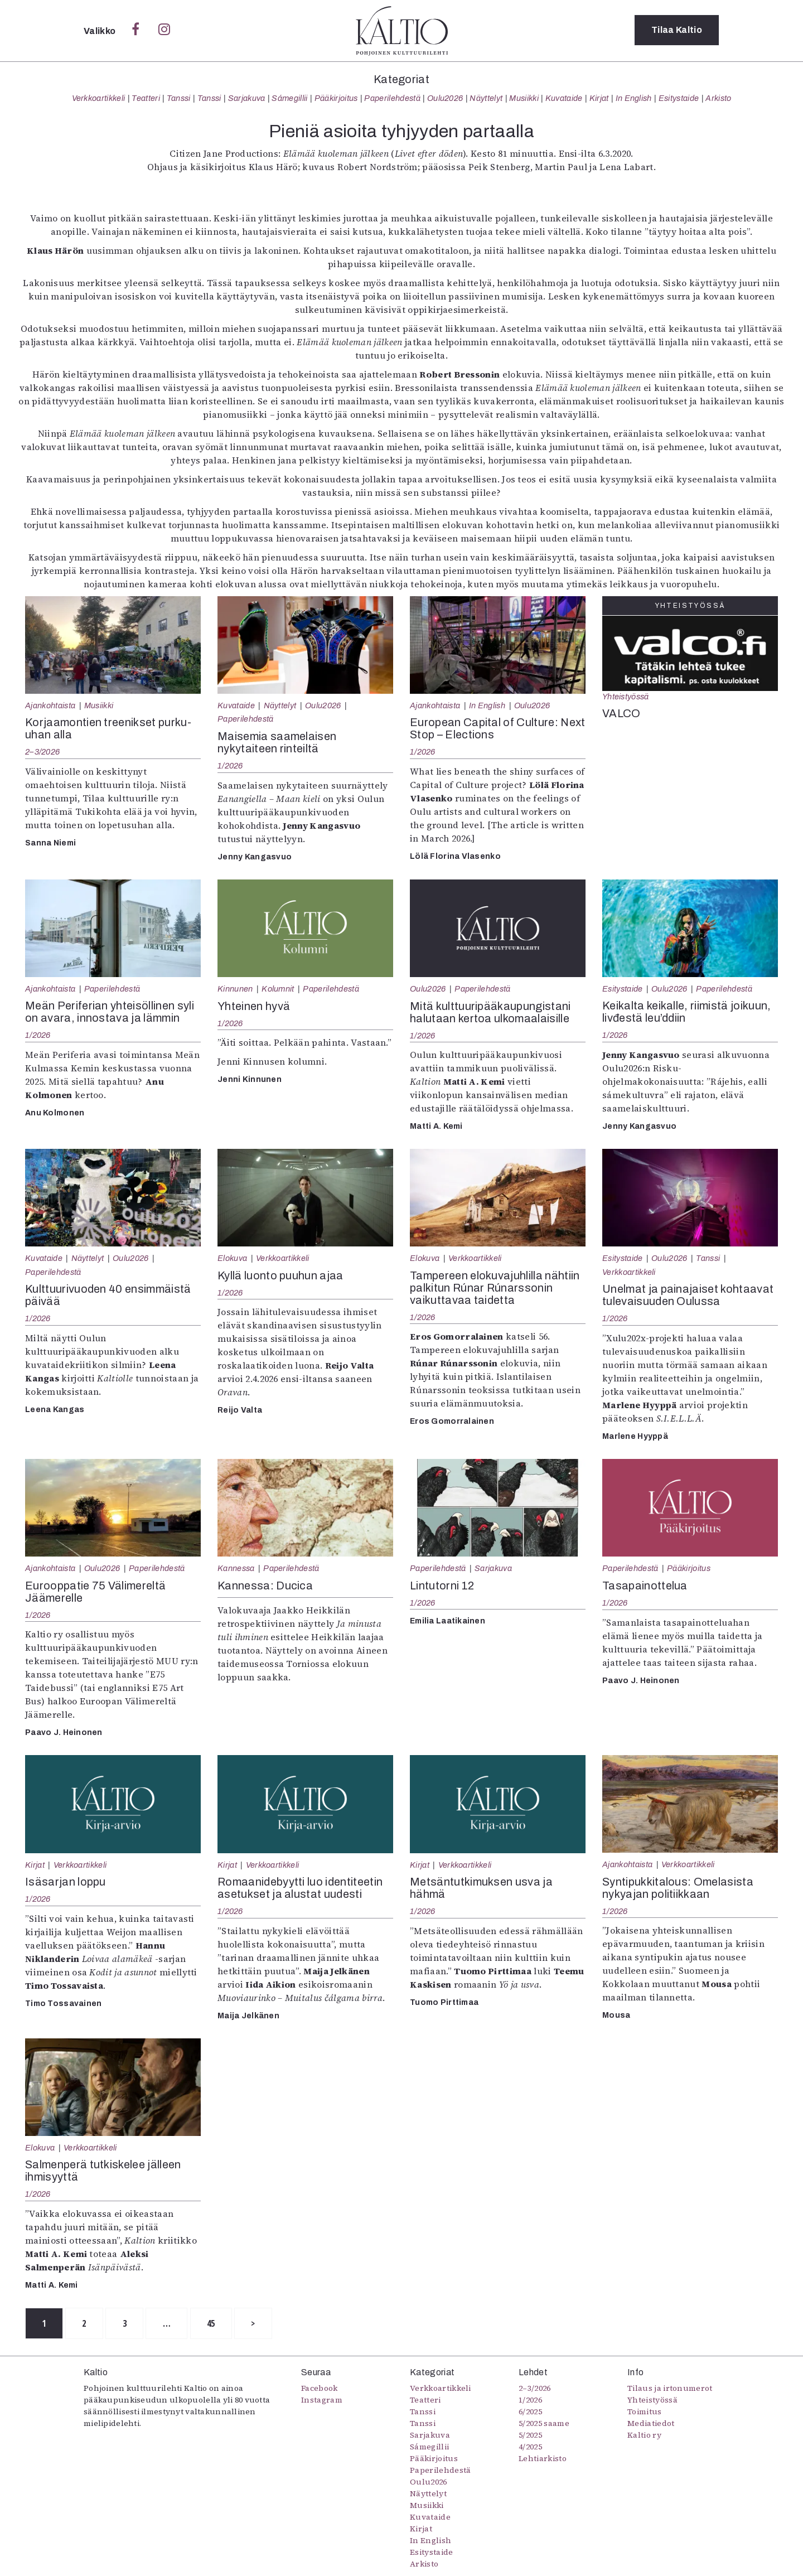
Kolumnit (278, 988)
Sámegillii (289, 98)
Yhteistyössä (625, 696)
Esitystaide (679, 98)
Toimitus (644, 2412)
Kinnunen (235, 988)
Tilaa (676, 30)
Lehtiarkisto (543, 2458)
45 (215, 2323)
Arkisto (718, 98)
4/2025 (530, 2447)
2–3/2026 (42, 751)
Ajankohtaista (50, 705)
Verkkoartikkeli (98, 98)
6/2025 (530, 2412)
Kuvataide (564, 98)
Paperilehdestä (392, 98)
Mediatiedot (651, 2423)
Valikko (101, 31)
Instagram (321, 2400)
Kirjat (599, 98)
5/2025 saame (544, 2423)
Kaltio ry (644, 2435)
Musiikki (524, 98)
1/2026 (230, 765)
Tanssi (179, 98)
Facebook (319, 2388)
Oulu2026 (445, 98)
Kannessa (236, 1568)
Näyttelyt (486, 98)
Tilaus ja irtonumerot (670, 2388)
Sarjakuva (246, 98)
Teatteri (146, 98)
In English (634, 98)
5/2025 (530, 2435)
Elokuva (232, 1258)
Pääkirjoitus (336, 98)
